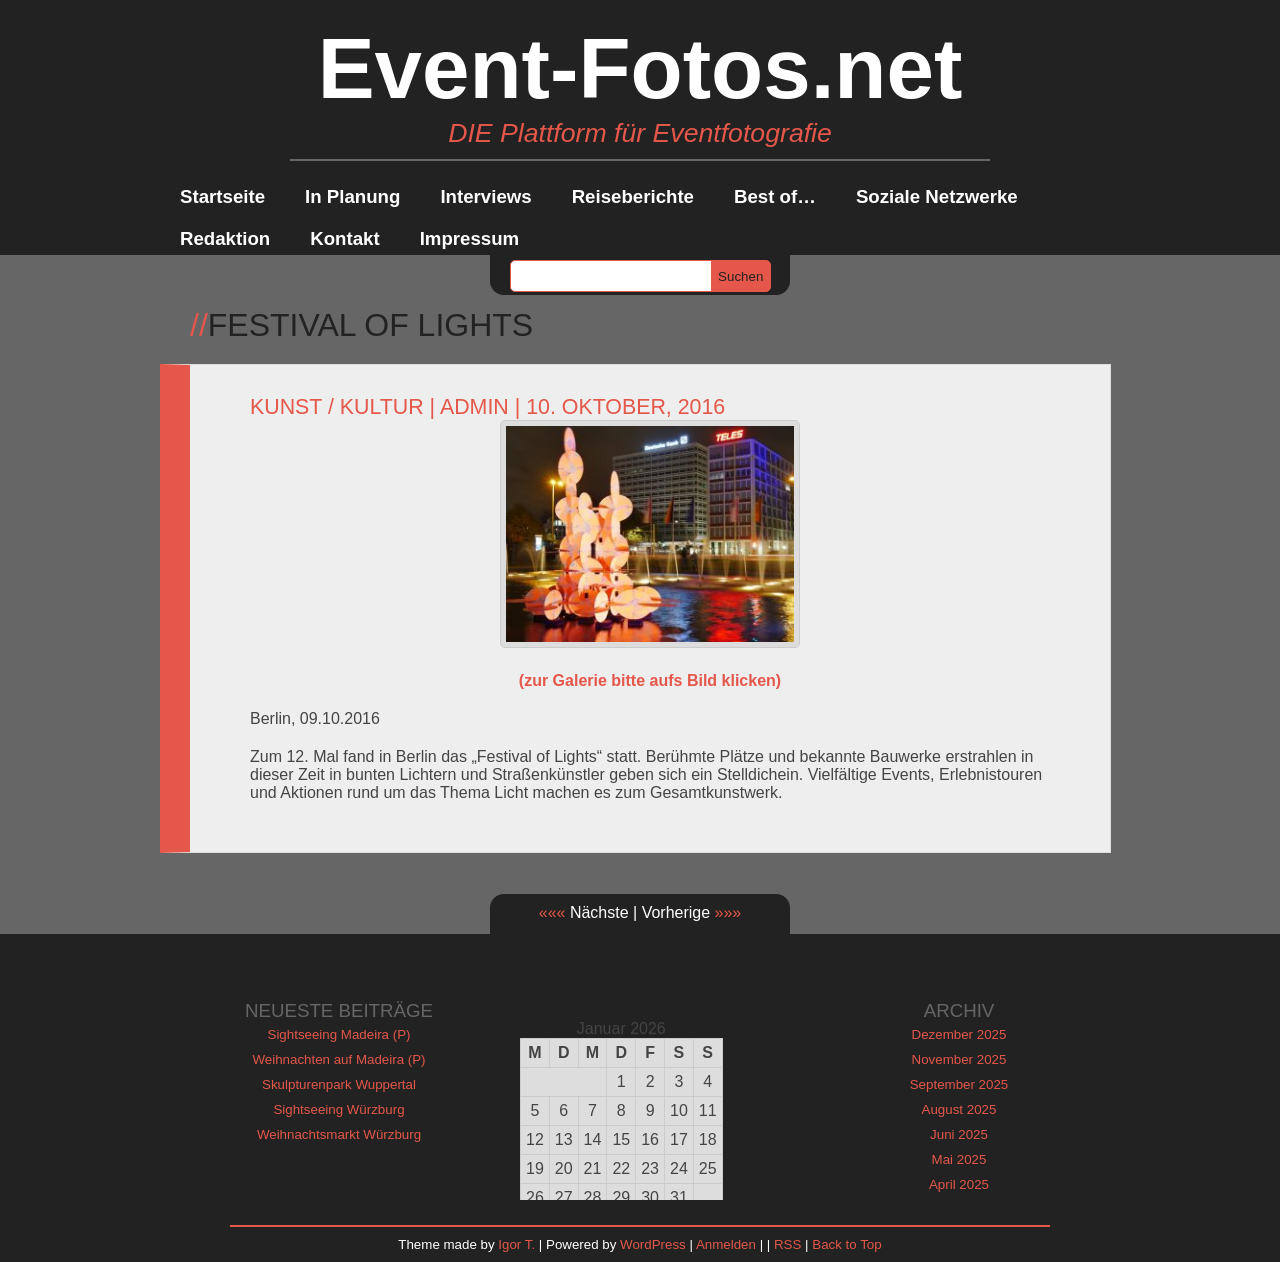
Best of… (775, 196)
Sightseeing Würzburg (338, 1109)
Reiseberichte (633, 196)
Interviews (485, 196)
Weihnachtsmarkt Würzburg (339, 1134)
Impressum (470, 238)
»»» (728, 912)
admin (474, 407)
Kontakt (344, 238)
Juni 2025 (959, 1134)
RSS (787, 1244)
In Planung (352, 196)
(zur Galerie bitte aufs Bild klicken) (650, 680)
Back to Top (846, 1244)
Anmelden (726, 1244)
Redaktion (225, 238)
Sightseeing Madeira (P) (339, 1034)
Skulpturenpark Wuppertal (339, 1084)
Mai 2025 (959, 1159)
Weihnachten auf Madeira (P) (338, 1059)
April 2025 (959, 1184)
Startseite (222, 196)
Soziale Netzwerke (937, 196)
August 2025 (959, 1109)
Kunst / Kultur (337, 407)
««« (552, 912)
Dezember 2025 (959, 1034)
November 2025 (959, 1059)
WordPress (653, 1244)
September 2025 (959, 1084)
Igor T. (516, 1244)
